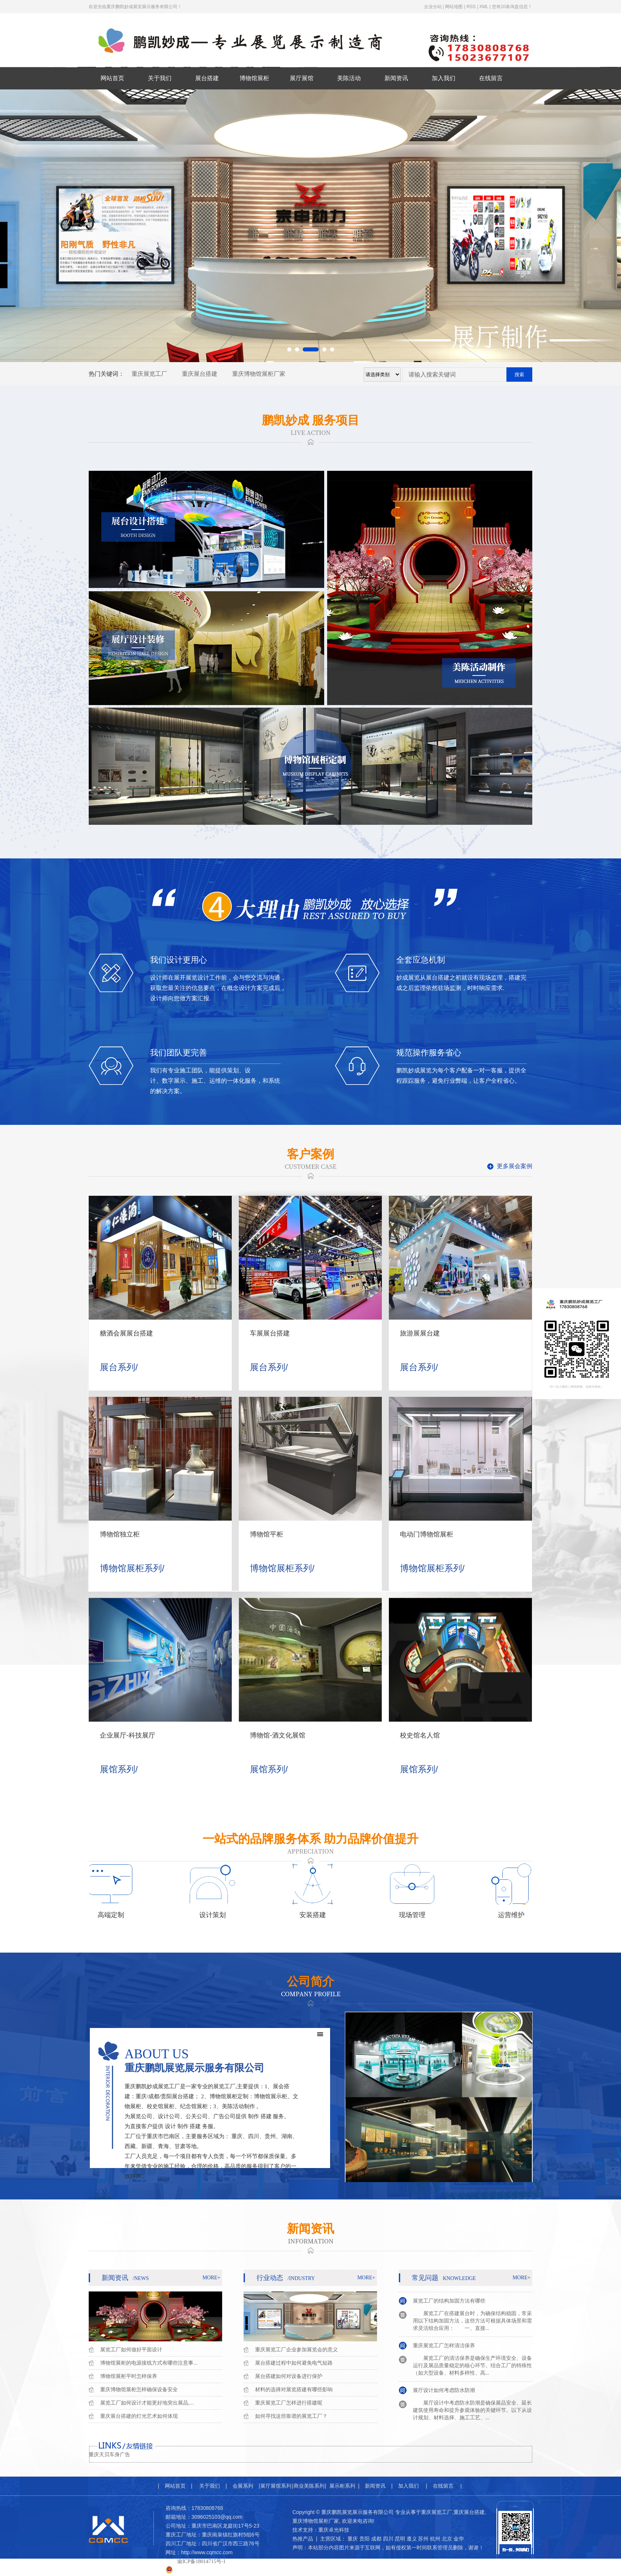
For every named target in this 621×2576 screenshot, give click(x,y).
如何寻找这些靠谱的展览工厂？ (291, 2416)
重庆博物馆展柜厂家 (258, 374)
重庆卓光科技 (333, 2530)
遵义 (412, 2539)
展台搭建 (207, 78)
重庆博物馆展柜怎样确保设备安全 (139, 2389)
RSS (471, 6)
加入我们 (443, 78)
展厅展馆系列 (275, 2486)
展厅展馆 (301, 78)
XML (483, 6)
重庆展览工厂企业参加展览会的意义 (296, 2349)
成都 (376, 2539)
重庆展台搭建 (199, 374)
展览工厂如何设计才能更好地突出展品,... (147, 2403)
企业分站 (433, 6)
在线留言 (491, 78)
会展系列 (243, 2486)
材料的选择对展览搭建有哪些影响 (294, 2389)
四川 (388, 2539)
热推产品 (302, 2539)
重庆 (352, 2539)
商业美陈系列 (309, 2486)
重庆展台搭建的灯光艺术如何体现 (139, 2416)
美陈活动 (349, 78)
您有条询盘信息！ (512, 6)
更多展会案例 (514, 1166)
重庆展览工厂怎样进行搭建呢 (288, 2403)
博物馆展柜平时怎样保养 (128, 2376)
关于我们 (160, 78)
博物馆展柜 (254, 78)
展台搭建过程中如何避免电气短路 (294, 2363)
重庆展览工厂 (149, 374)
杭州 (435, 2539)
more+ (211, 2277)
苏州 (423, 2539)
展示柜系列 (342, 2486)
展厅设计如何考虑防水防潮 (444, 2392)
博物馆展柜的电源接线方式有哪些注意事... (149, 2363)
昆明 (400, 2539)
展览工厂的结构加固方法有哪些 (449, 2303)
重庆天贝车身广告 (109, 2454)
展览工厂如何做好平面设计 (131, 2349)
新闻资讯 (396, 78)
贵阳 (364, 2539)
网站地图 (454, 6)
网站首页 (112, 78)
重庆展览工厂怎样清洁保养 (444, 2348)
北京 (447, 2539)
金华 (459, 2539)
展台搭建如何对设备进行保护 (288, 2376)
